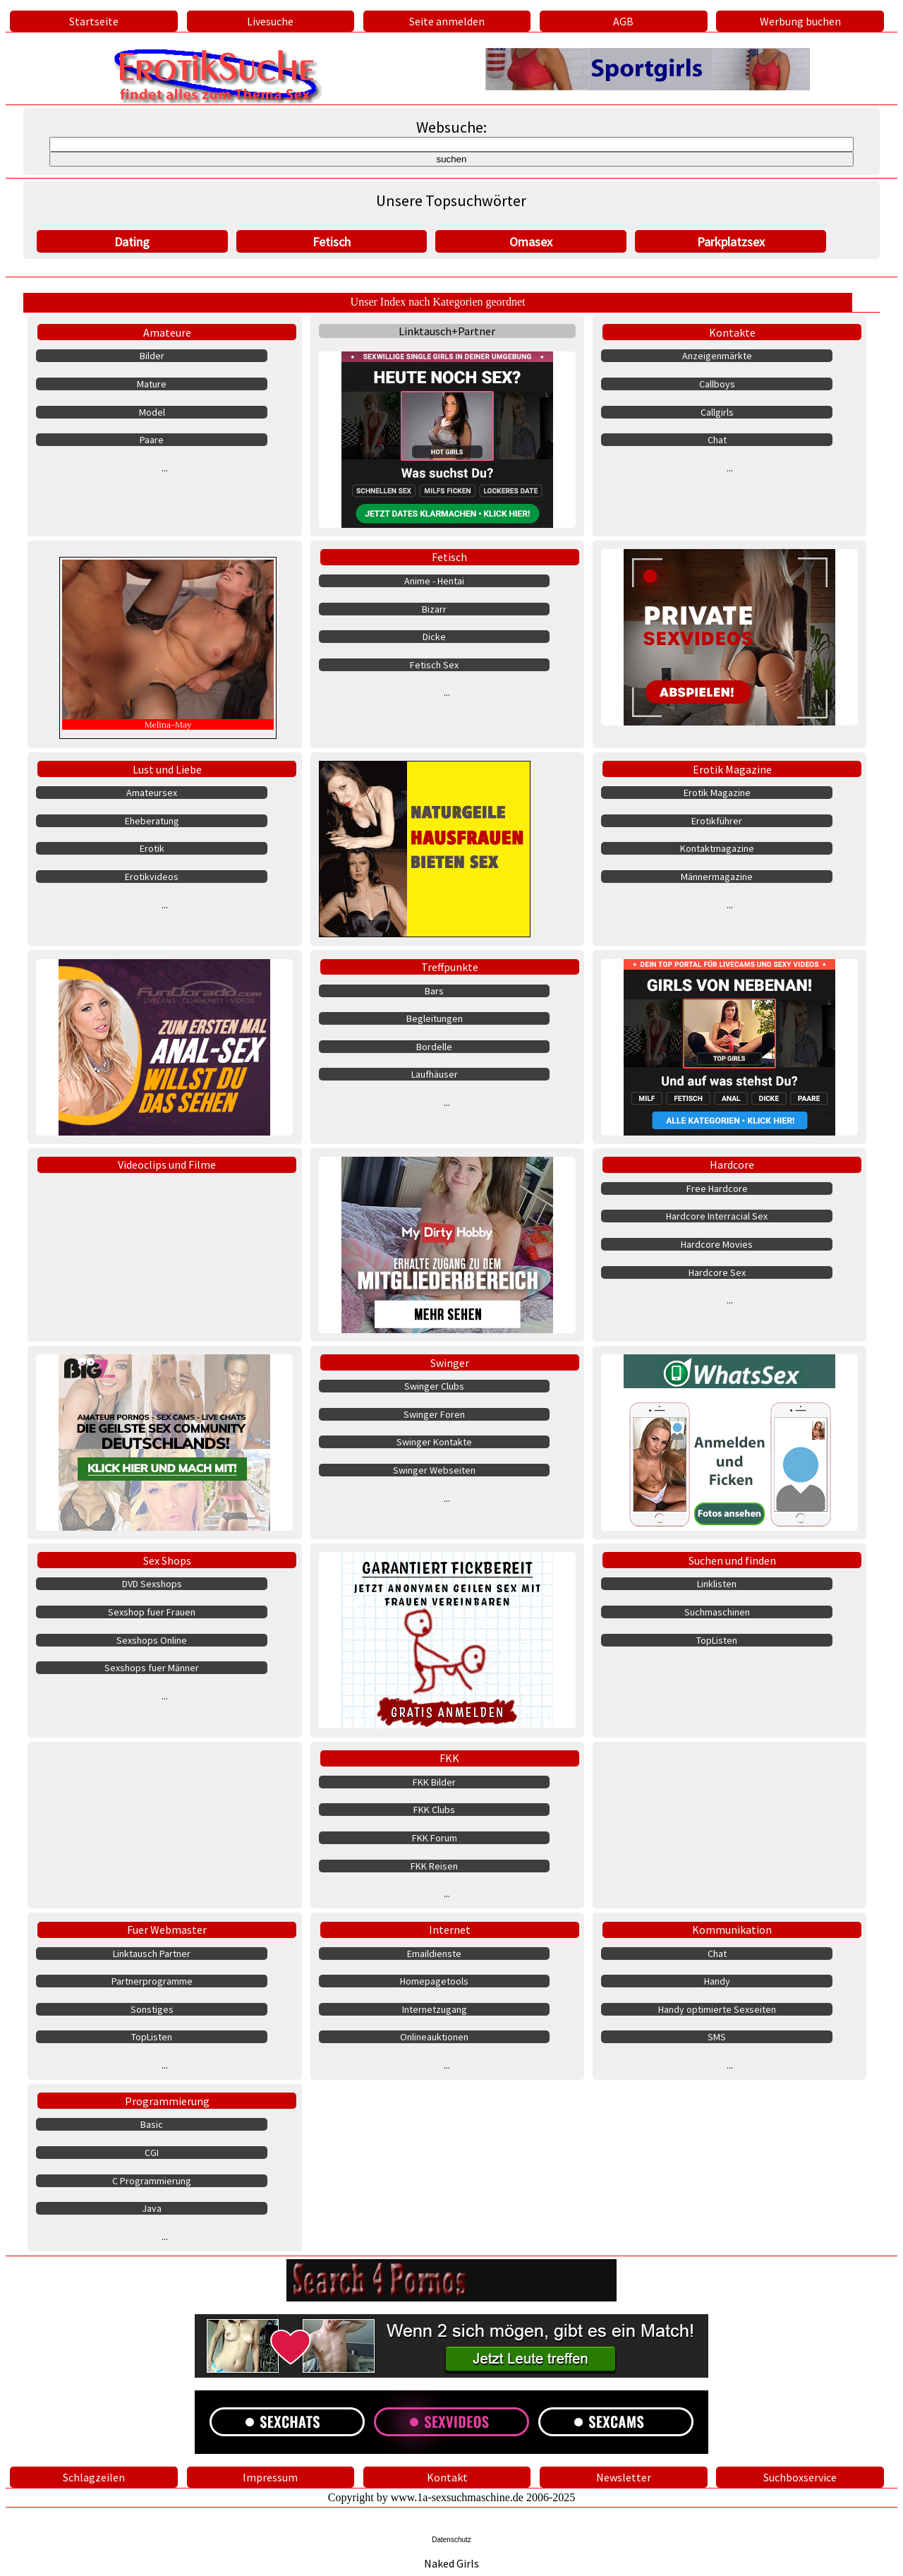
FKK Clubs (434, 1809)
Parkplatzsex (731, 242)
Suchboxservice (800, 2477)
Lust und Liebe (167, 769)
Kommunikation (732, 1929)
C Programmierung (151, 2180)
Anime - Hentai (434, 580)
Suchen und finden (732, 1560)
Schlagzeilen (94, 2477)
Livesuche (270, 21)
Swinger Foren (434, 1414)
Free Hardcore (717, 1188)
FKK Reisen (434, 1866)
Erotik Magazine (732, 769)
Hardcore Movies (717, 1244)
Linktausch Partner (151, 1953)
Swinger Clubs (434, 1386)
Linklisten (717, 1583)
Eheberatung (152, 820)
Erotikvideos (151, 876)
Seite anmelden (447, 21)
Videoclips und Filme (167, 1164)
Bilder (152, 355)
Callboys (717, 384)
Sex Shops (167, 1560)
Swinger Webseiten (434, 1470)
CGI (152, 2152)
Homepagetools (434, 1981)
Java (152, 2208)
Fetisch (332, 242)
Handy (717, 1981)
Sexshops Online (151, 1640)
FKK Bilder (434, 1782)
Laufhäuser (434, 1074)
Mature (151, 384)
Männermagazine (717, 876)
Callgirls (717, 412)
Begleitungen (434, 1018)
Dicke (434, 636)
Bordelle (434, 1046)
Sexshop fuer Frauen (151, 1612)
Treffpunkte (449, 967)
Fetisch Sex (434, 664)
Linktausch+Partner (447, 331)
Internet (450, 1929)
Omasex (530, 242)
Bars (434, 991)
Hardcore (732, 1164)
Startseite (94, 21)
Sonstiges (152, 2009)
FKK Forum (434, 1837)
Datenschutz (451, 2540)
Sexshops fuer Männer (151, 1667)
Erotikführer (716, 820)
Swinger (449, 1363)
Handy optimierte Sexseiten (717, 2009)
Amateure (167, 332)
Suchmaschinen (717, 1612)
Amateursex (151, 792)
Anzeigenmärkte (717, 355)
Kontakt (447, 2477)
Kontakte (732, 332)
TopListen (716, 1640)
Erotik (152, 848)
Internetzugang (434, 2009)
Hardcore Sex (717, 1272)
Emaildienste (434, 1953)
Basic (151, 2124)
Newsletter (623, 2477)
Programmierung (167, 2101)
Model (152, 412)
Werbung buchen (800, 21)
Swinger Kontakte (434, 1442)
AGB (623, 21)
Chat (717, 439)
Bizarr (434, 609)
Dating (132, 242)
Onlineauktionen (434, 2036)
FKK (449, 1758)
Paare (152, 439)
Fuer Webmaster (167, 1929)
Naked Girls (451, 2563)
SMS (717, 2036)
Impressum (270, 2477)
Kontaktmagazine (717, 848)
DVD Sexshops (152, 1583)
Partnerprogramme (152, 1981)
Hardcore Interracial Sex (717, 1216)
